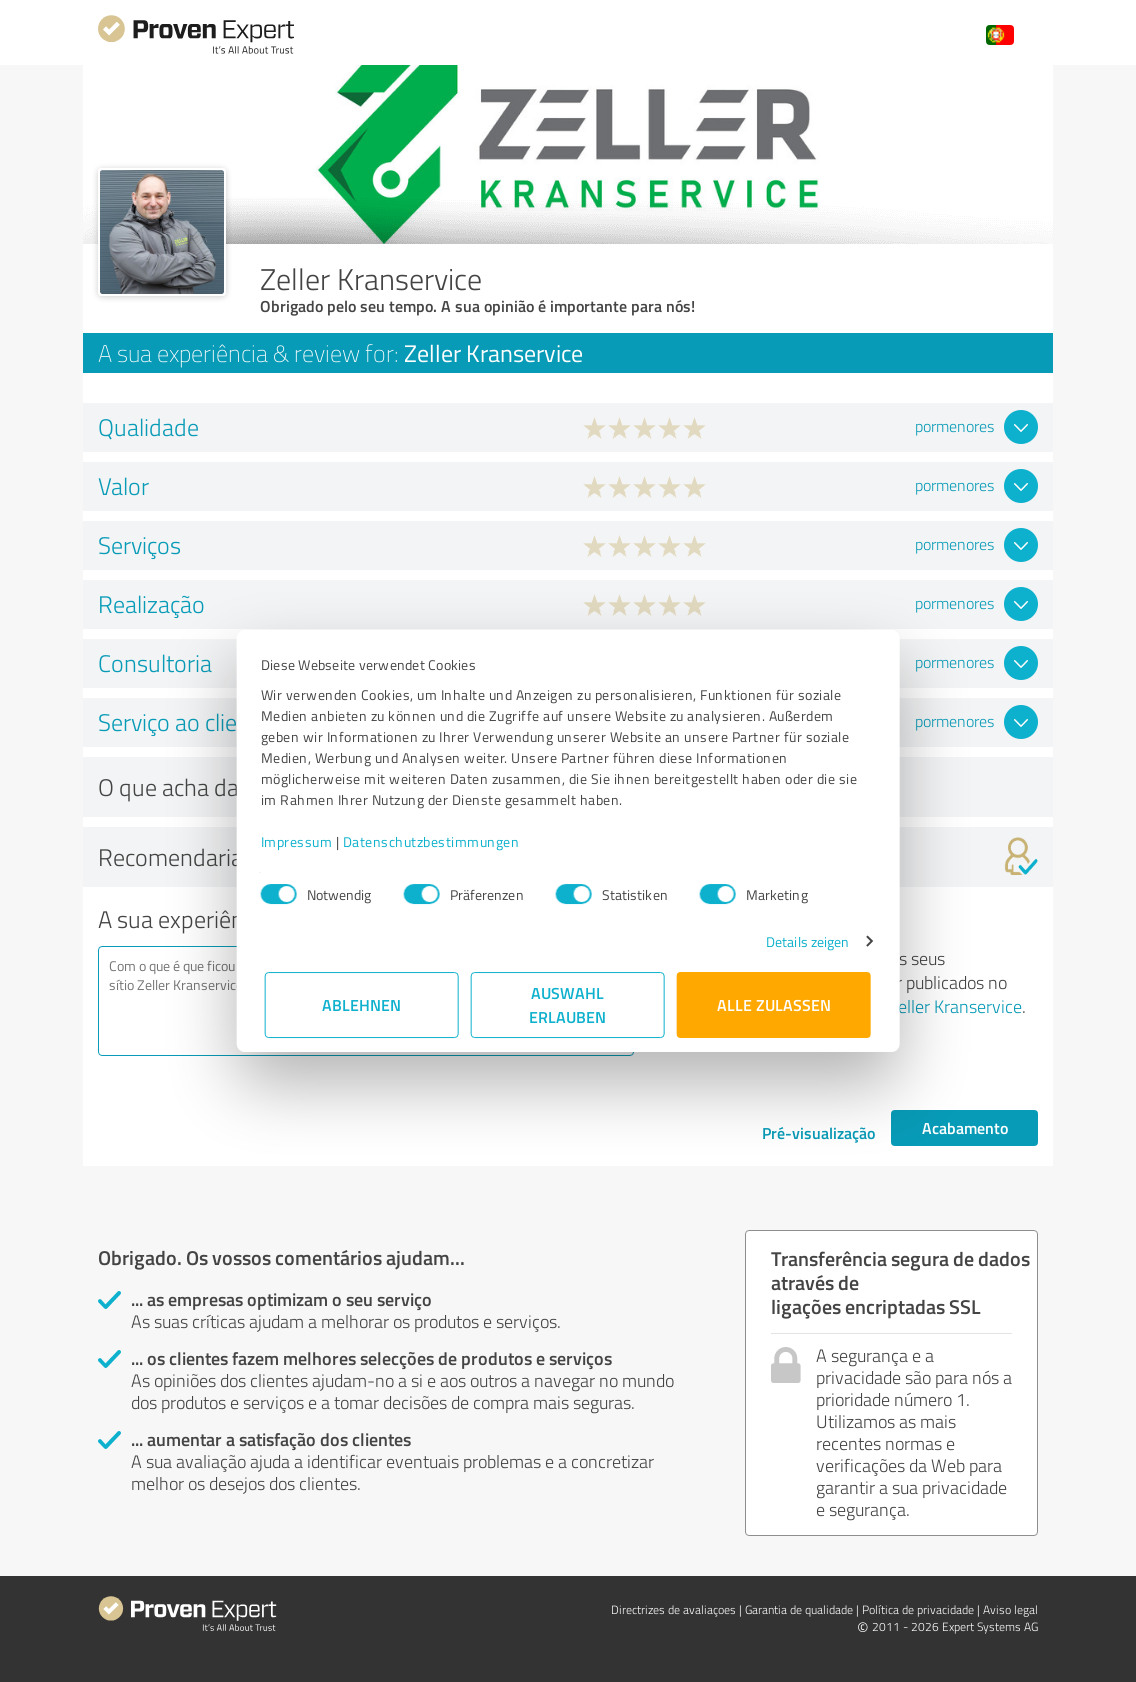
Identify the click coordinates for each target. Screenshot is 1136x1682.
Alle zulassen (774, 1004)
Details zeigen (803, 941)
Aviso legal (1010, 1609)
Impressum (301, 841)
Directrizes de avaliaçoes (673, 1609)
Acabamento (965, 1127)
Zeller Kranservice (955, 1006)
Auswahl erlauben (568, 1004)
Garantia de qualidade (799, 1609)
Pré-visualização (818, 1132)
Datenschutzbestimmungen (435, 841)
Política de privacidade (918, 1609)
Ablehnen (362, 1004)
